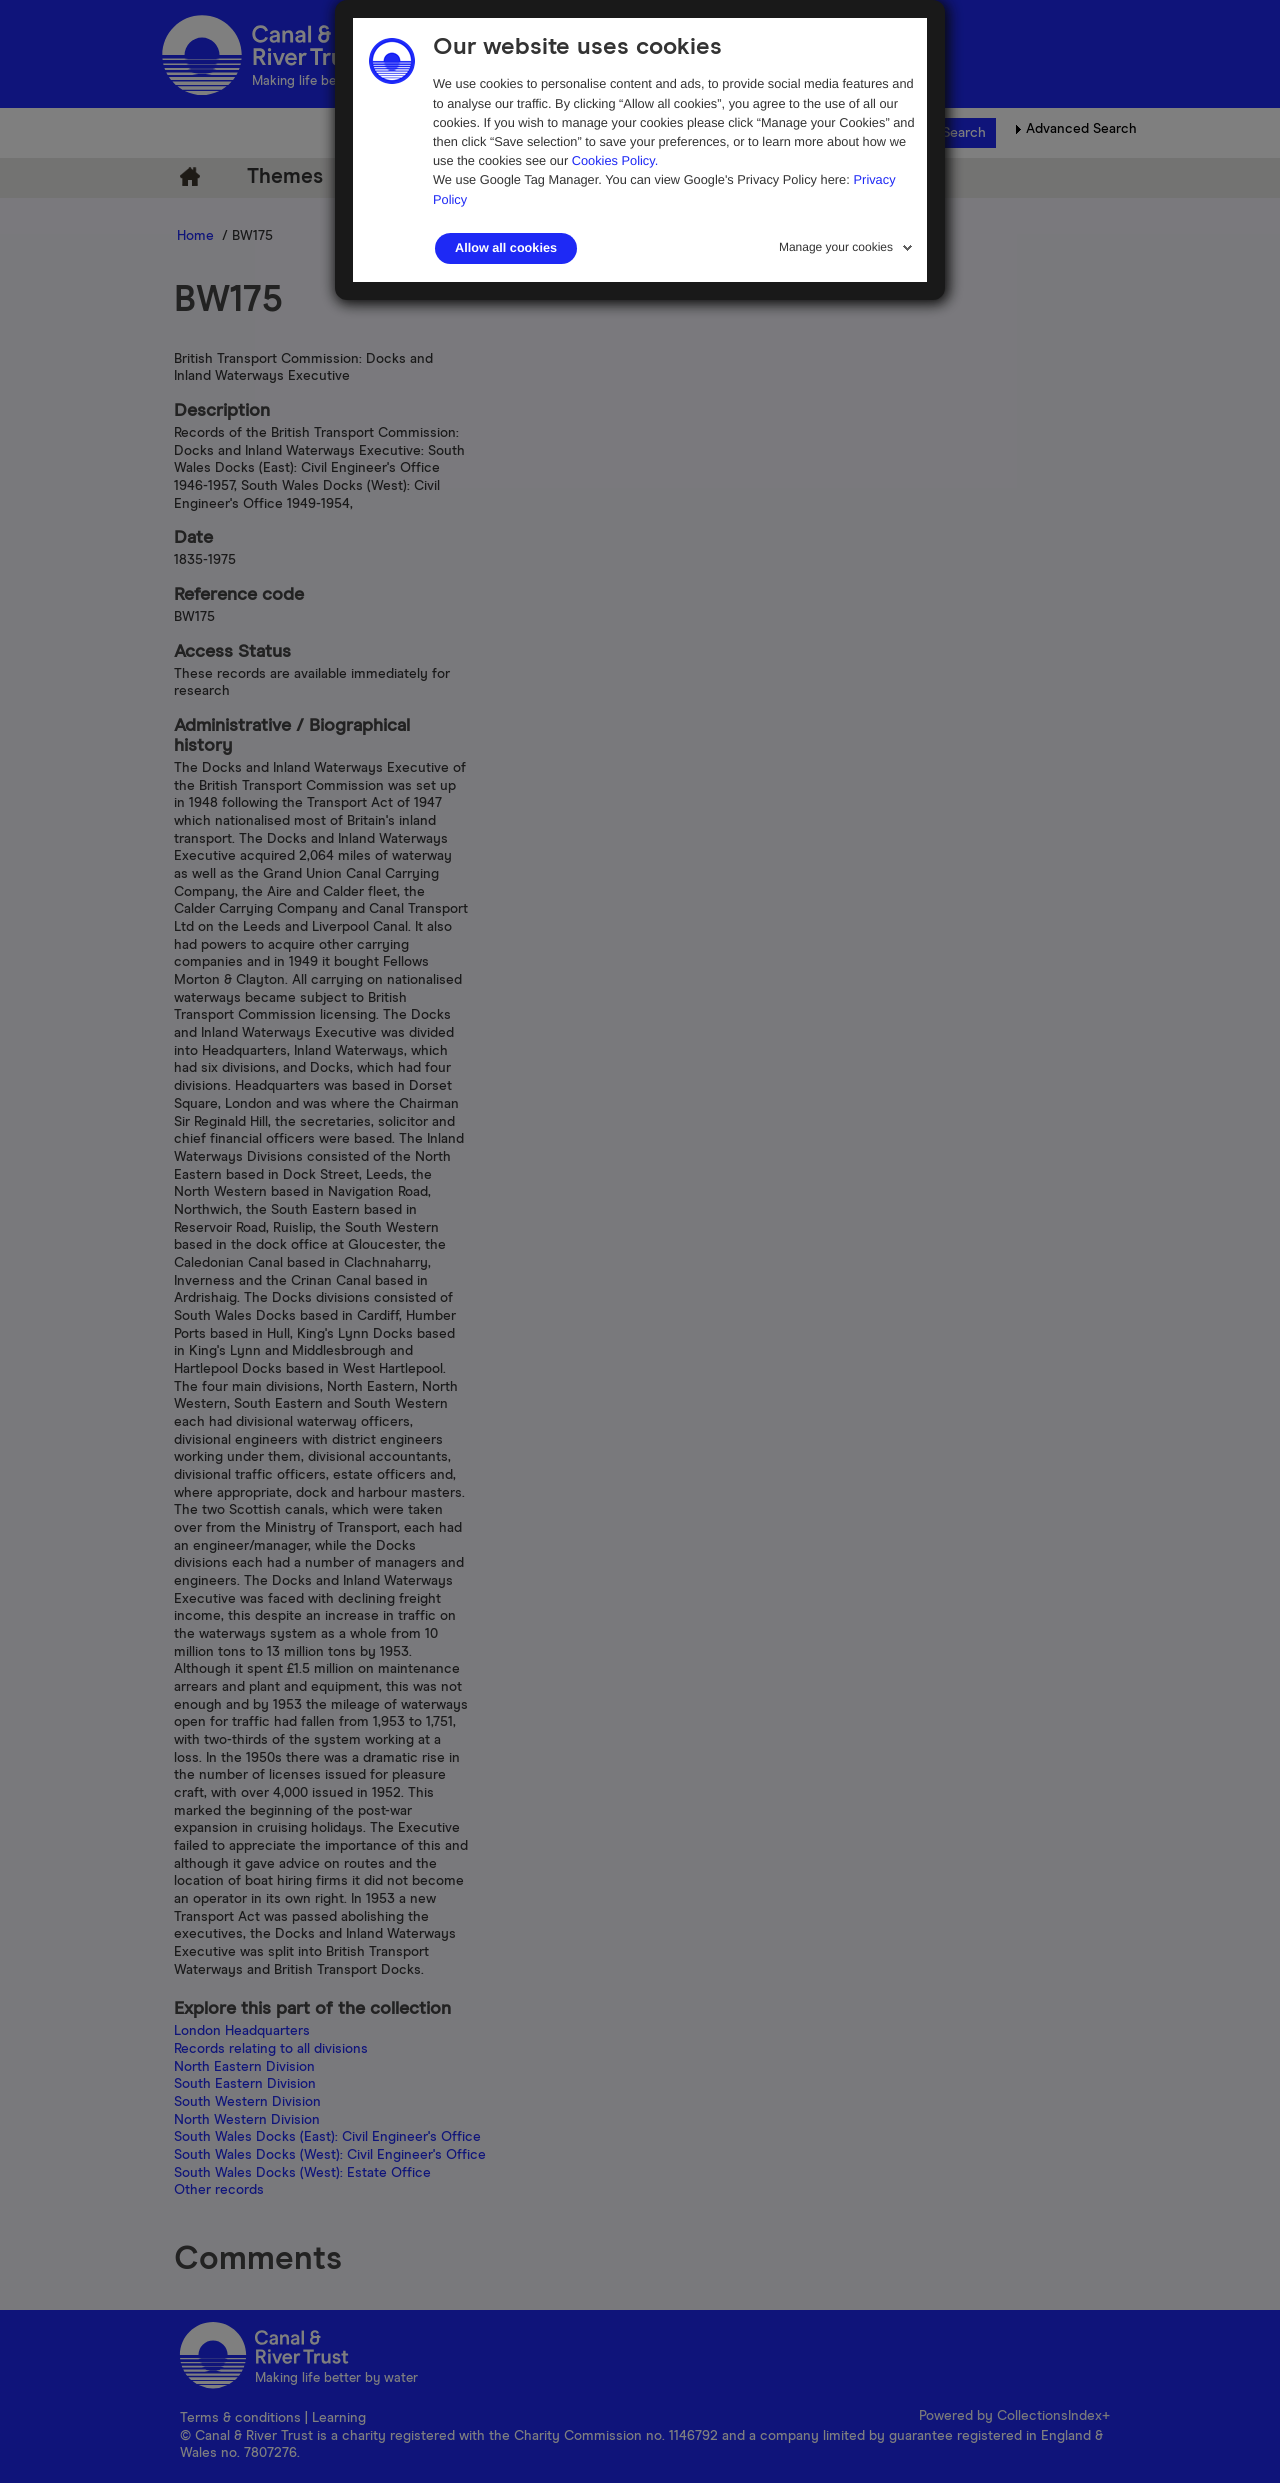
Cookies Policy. (615, 160)
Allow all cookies (506, 248)
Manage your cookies (836, 247)
